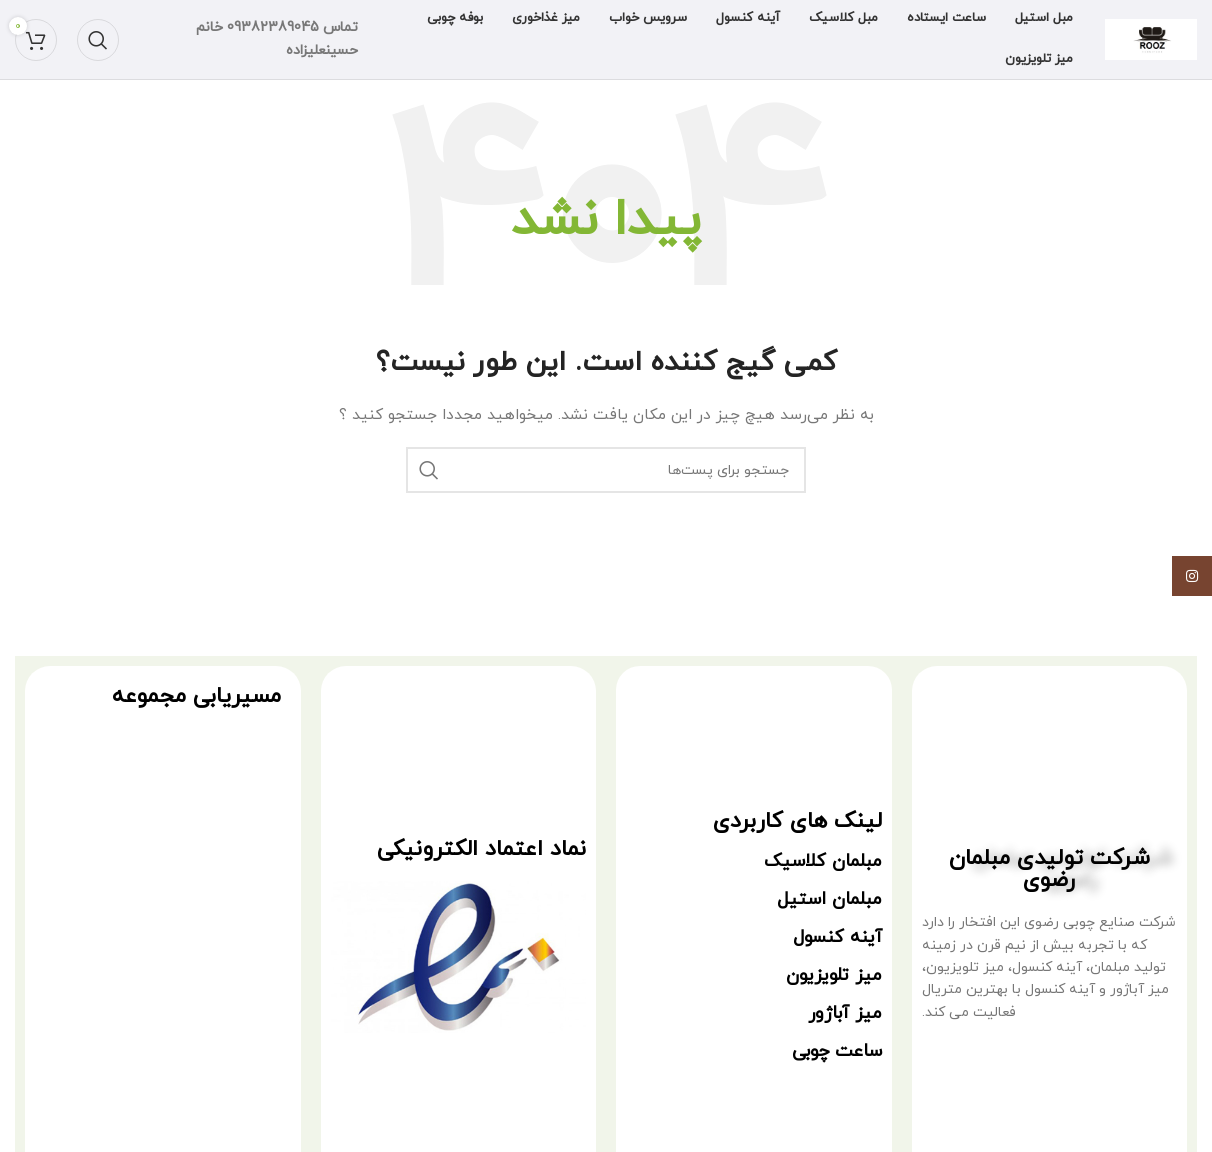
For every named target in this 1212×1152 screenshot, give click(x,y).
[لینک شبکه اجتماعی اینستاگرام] (1192, 576)
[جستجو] (98, 40)
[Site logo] (1151, 38)
